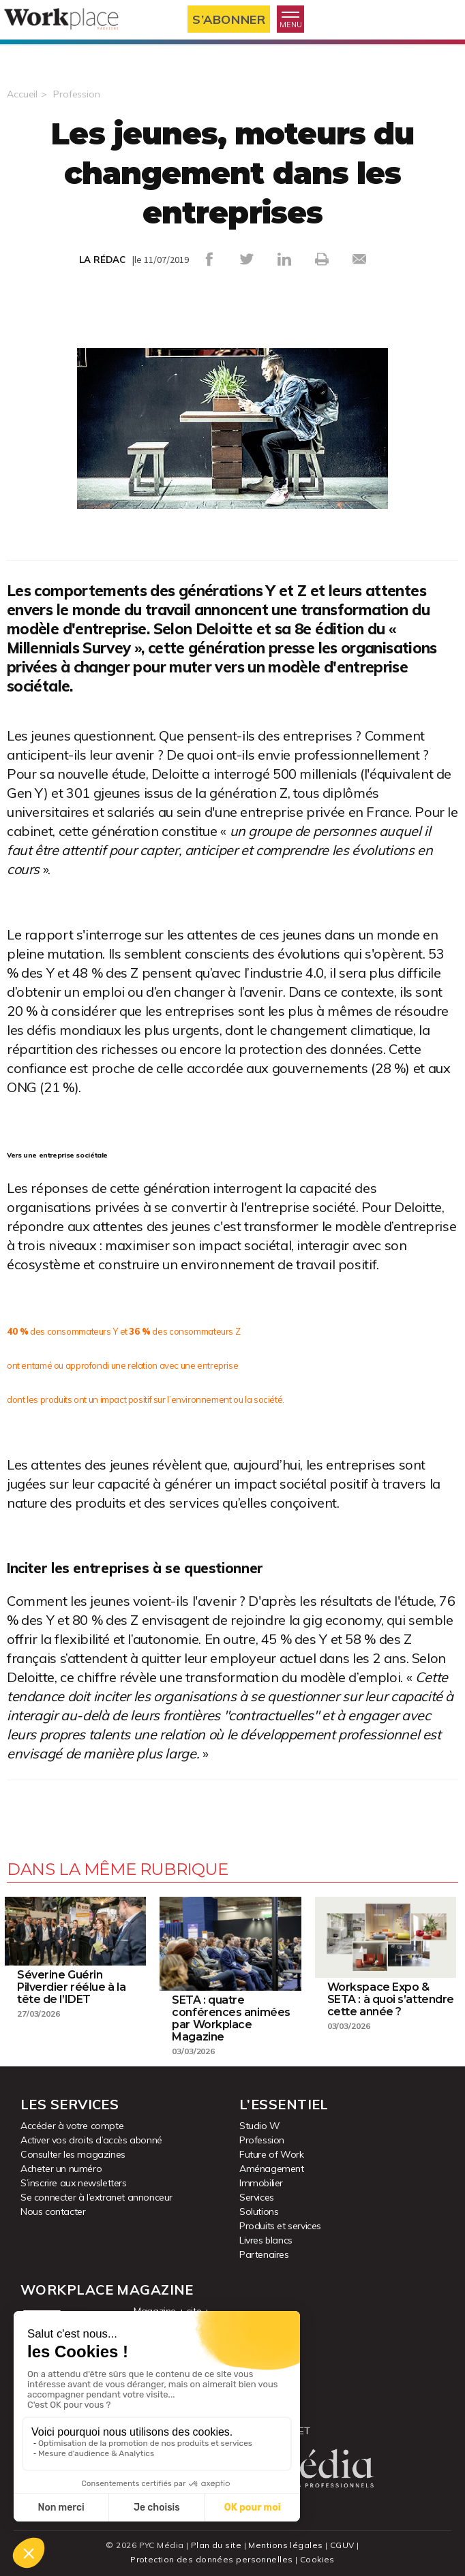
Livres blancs (265, 2240)
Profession (76, 94)
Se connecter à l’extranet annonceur (96, 2197)
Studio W (259, 2126)
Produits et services (280, 2226)
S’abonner (228, 19)
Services (256, 2197)
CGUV (342, 2545)
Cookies (317, 2559)
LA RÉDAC (102, 259)
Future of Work (271, 2154)
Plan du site (216, 2545)
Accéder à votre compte (71, 2126)
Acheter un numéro (61, 2168)
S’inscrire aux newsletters (73, 2183)
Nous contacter (52, 2211)
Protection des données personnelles (211, 2559)
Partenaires (264, 2254)
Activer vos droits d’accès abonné (91, 2140)
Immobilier (261, 2183)
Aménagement (271, 2168)
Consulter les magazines (72, 2154)
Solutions (258, 2211)
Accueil (22, 94)
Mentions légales (285, 2545)
